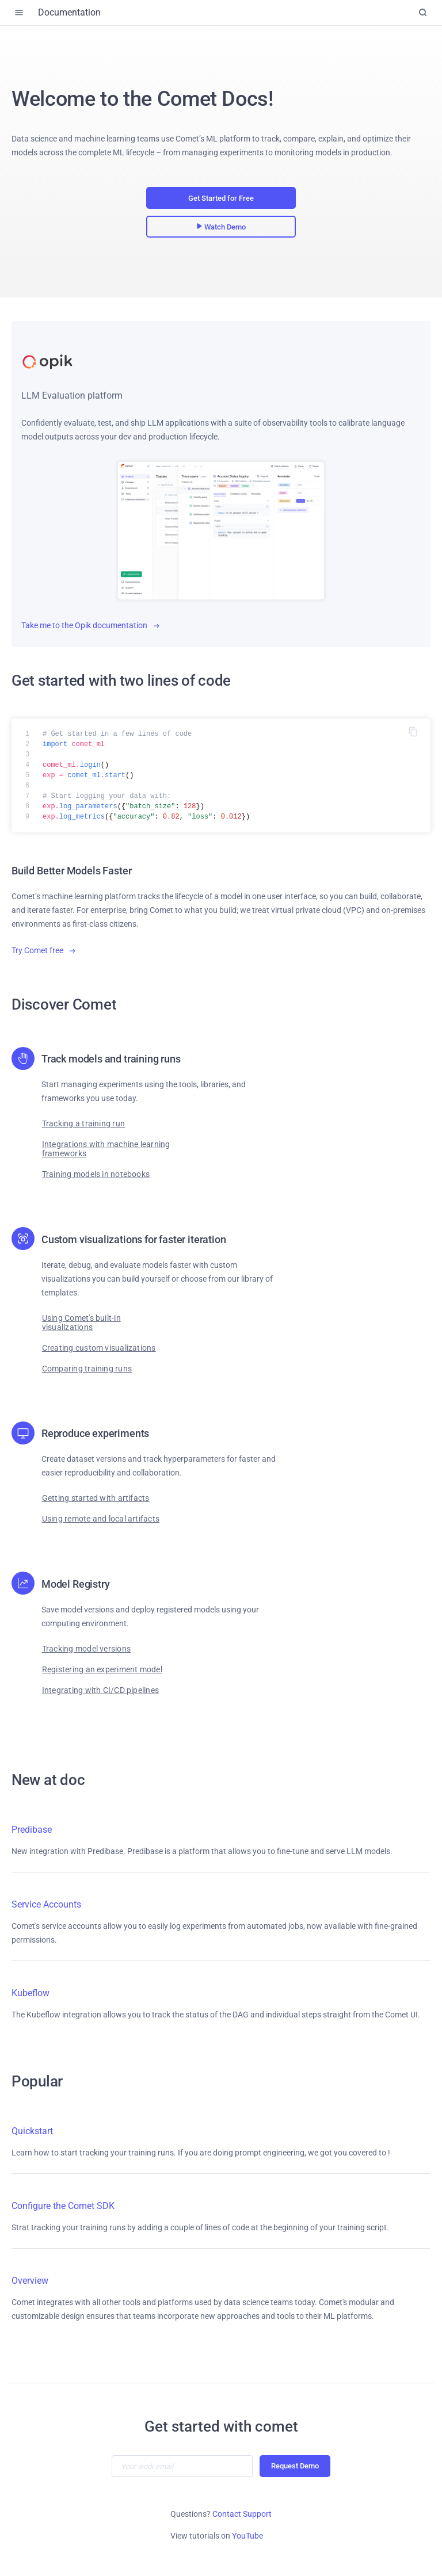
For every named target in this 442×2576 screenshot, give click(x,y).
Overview (30, 2280)
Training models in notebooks (96, 1174)
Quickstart (32, 2131)
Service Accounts (46, 1904)
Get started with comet (221, 2426)
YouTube (247, 2535)
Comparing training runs (87, 1368)
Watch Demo (221, 227)
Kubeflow (30, 1993)
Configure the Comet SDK (63, 2205)
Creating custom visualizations (99, 1347)
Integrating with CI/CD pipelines (100, 1690)
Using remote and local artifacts (100, 1518)
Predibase (32, 1829)
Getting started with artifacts (96, 1498)
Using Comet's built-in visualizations (81, 1322)
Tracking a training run (83, 1123)
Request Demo (295, 2466)
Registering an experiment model (102, 1669)
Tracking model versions (86, 1648)
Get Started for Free (221, 198)
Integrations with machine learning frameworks (106, 1149)
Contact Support (242, 2513)
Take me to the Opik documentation (90, 625)
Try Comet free (43, 950)
